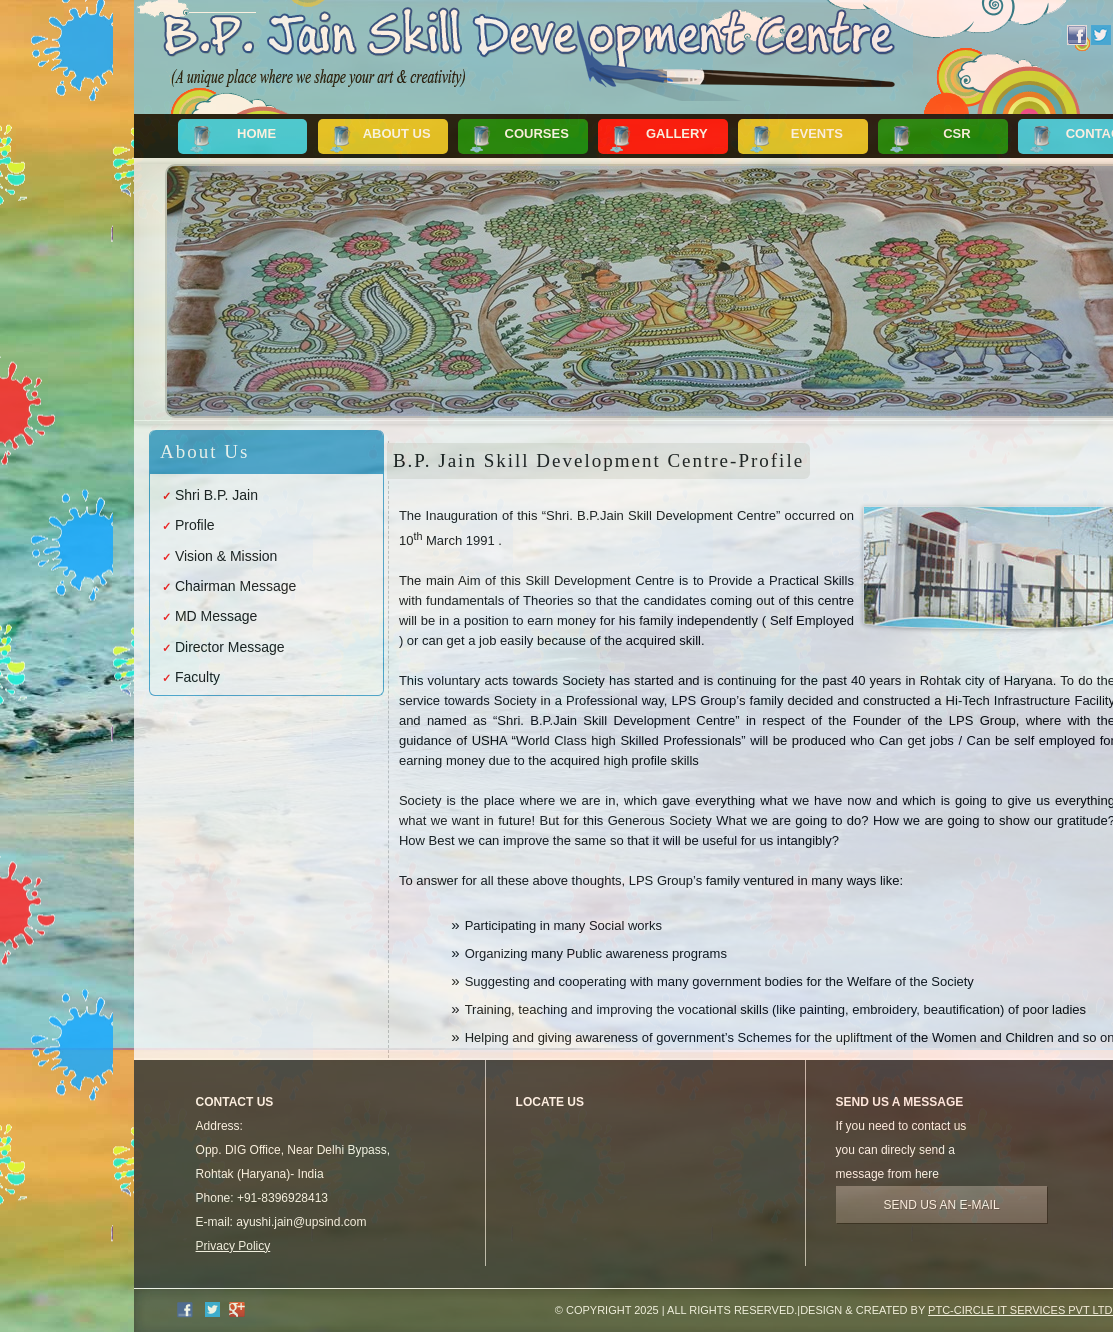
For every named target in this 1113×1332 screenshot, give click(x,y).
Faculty (197, 677)
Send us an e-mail (942, 1205)
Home (256, 133)
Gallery (677, 133)
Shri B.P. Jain (216, 495)
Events (817, 133)
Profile (195, 525)
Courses (537, 133)
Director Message (230, 647)
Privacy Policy (233, 1246)
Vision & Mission (226, 556)
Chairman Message (235, 586)
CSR (956, 133)
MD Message (216, 616)
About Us (397, 133)
